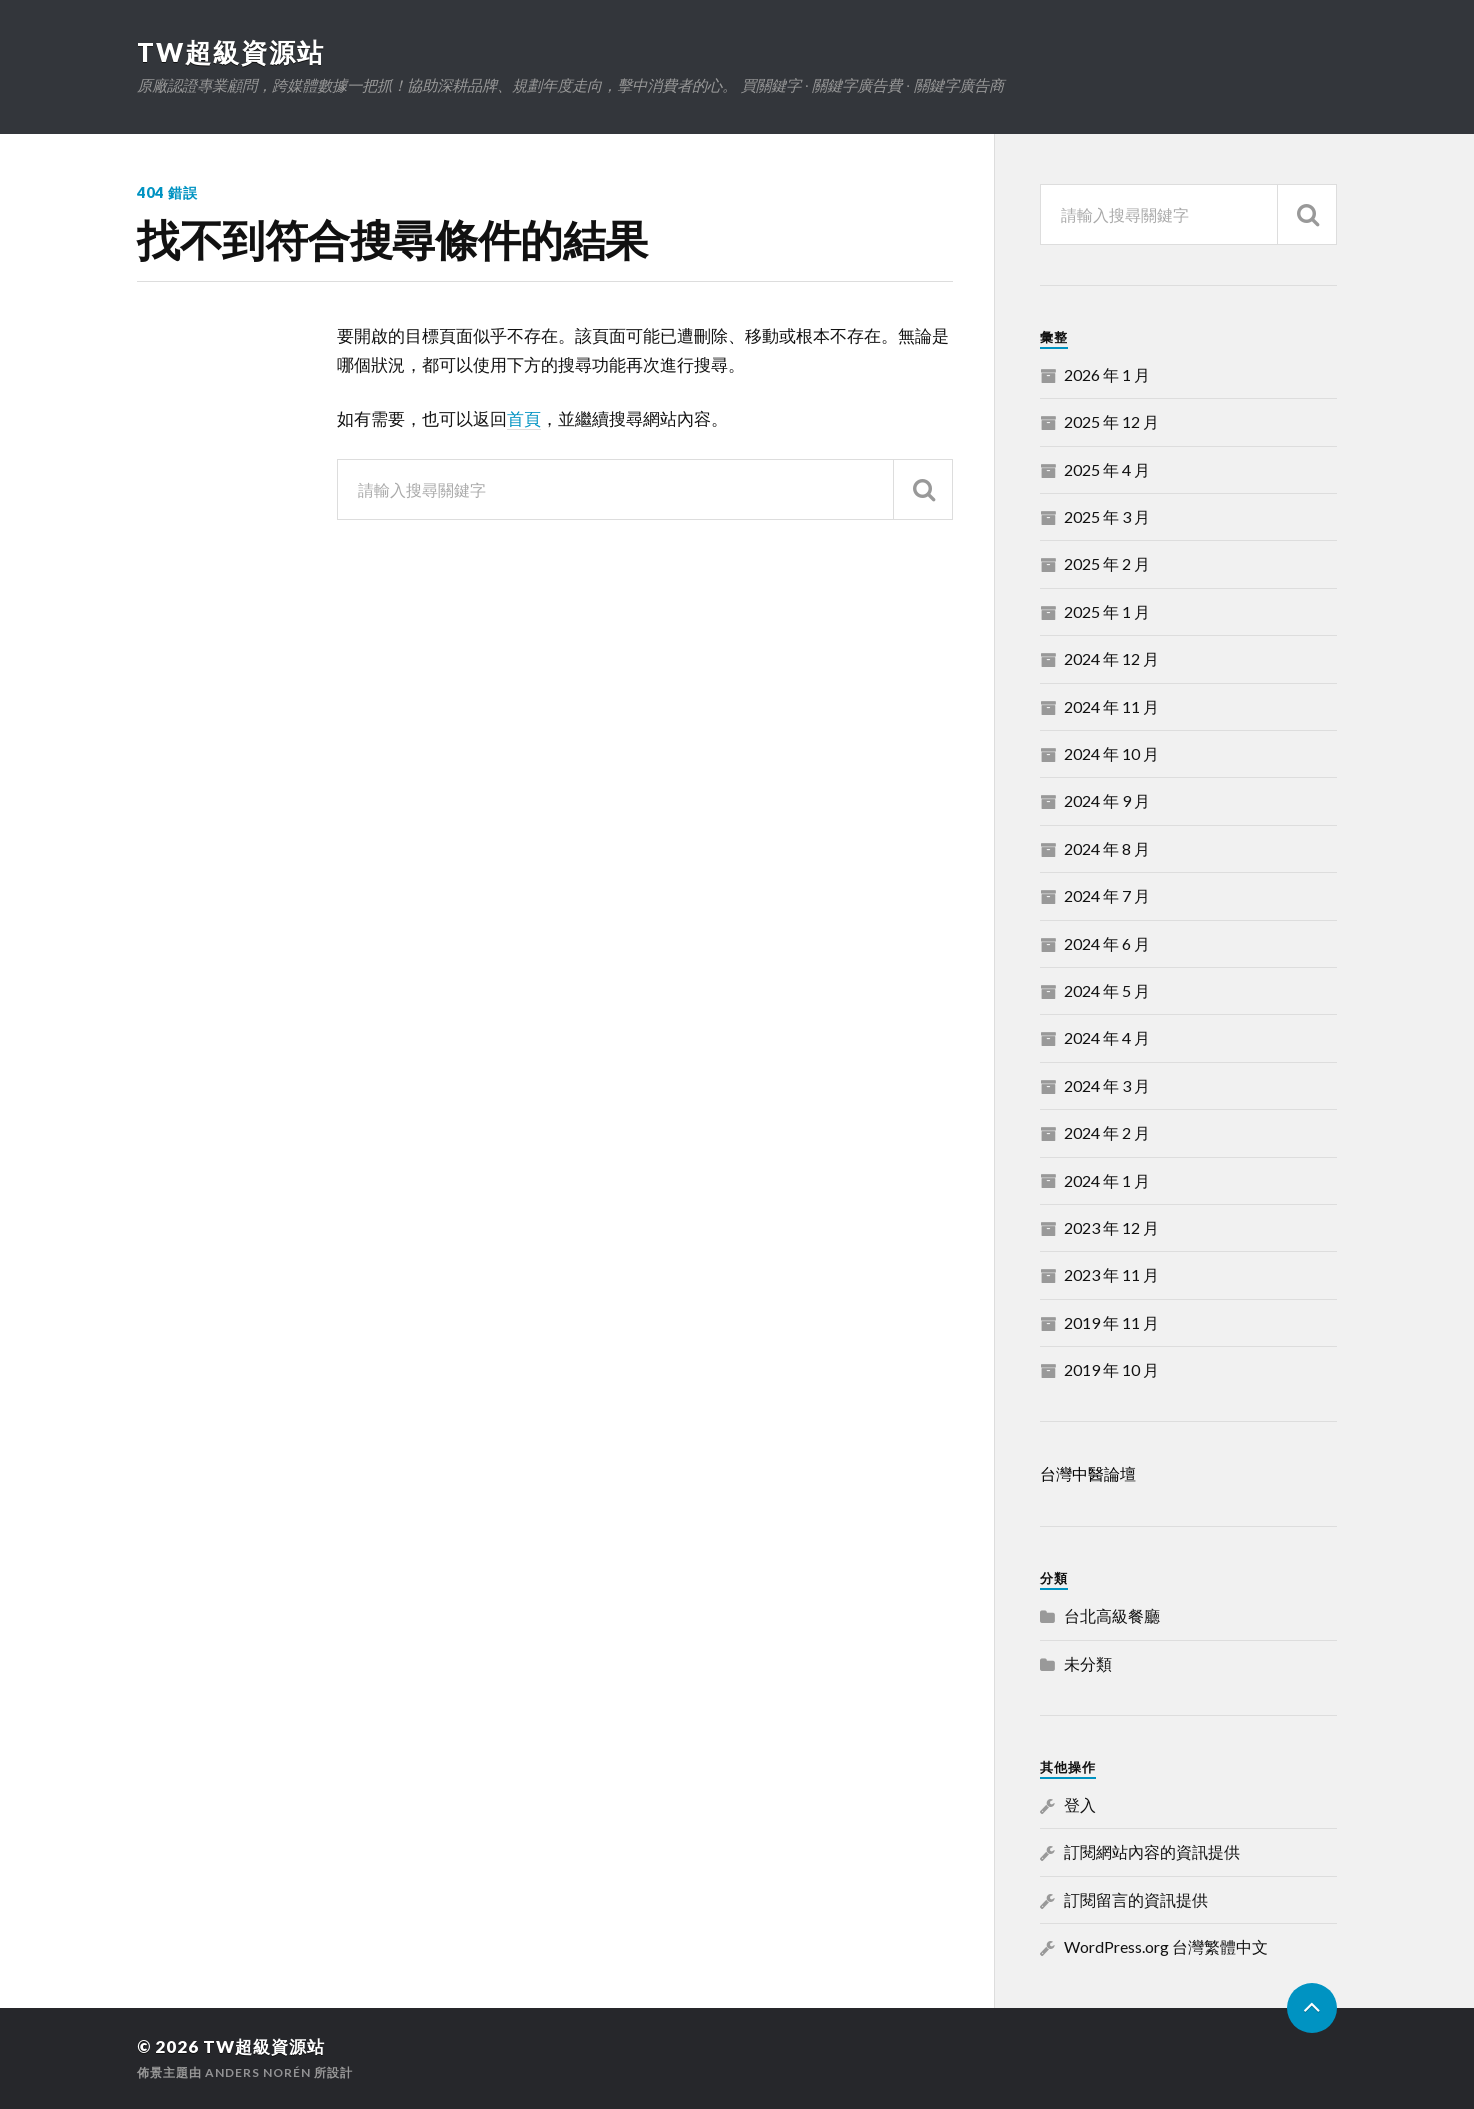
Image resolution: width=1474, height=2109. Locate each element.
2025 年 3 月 (1107, 516)
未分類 (1088, 1663)
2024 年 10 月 (1111, 753)
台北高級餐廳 (1112, 1615)
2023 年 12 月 (1111, 1227)
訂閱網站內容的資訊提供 (1152, 1851)
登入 (1080, 1804)
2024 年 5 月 (1107, 990)
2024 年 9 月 (1107, 800)
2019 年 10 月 (1111, 1369)
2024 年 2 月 (1107, 1132)
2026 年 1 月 (1107, 374)
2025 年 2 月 (1107, 563)
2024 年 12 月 (1111, 658)
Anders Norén (258, 2072)
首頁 (524, 418)
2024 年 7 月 (1107, 895)
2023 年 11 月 (1111, 1274)
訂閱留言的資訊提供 (1136, 1899)
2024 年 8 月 (1107, 848)
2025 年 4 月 (1107, 469)
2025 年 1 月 (1107, 611)
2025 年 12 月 (1111, 421)
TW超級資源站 (231, 52)
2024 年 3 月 (1107, 1085)
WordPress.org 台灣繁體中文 (1166, 1946)
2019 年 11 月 (1111, 1322)
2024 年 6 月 (1107, 943)
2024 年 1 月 (1107, 1180)
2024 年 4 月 (1107, 1037)
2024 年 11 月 (1111, 706)
